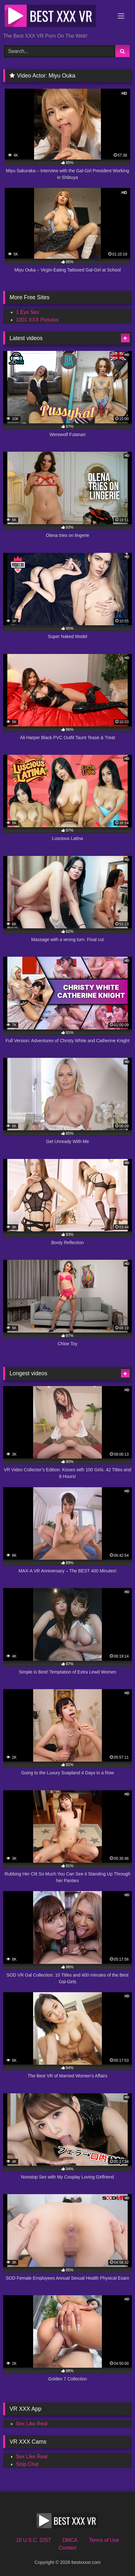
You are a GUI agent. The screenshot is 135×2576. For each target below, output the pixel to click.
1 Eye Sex (27, 312)
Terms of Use (104, 2540)
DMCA (69, 2540)
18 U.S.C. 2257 (33, 2540)
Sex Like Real (31, 2423)
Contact (67, 2547)
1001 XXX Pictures (37, 320)
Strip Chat (27, 2464)
